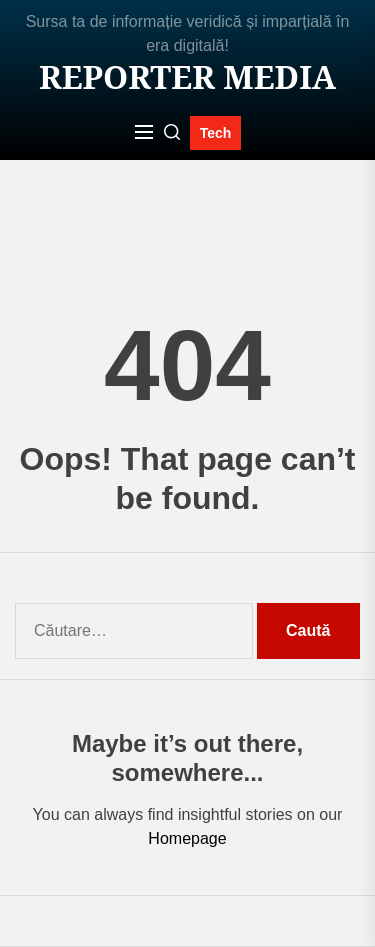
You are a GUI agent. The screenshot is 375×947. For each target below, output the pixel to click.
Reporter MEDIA (187, 77)
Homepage (187, 838)
